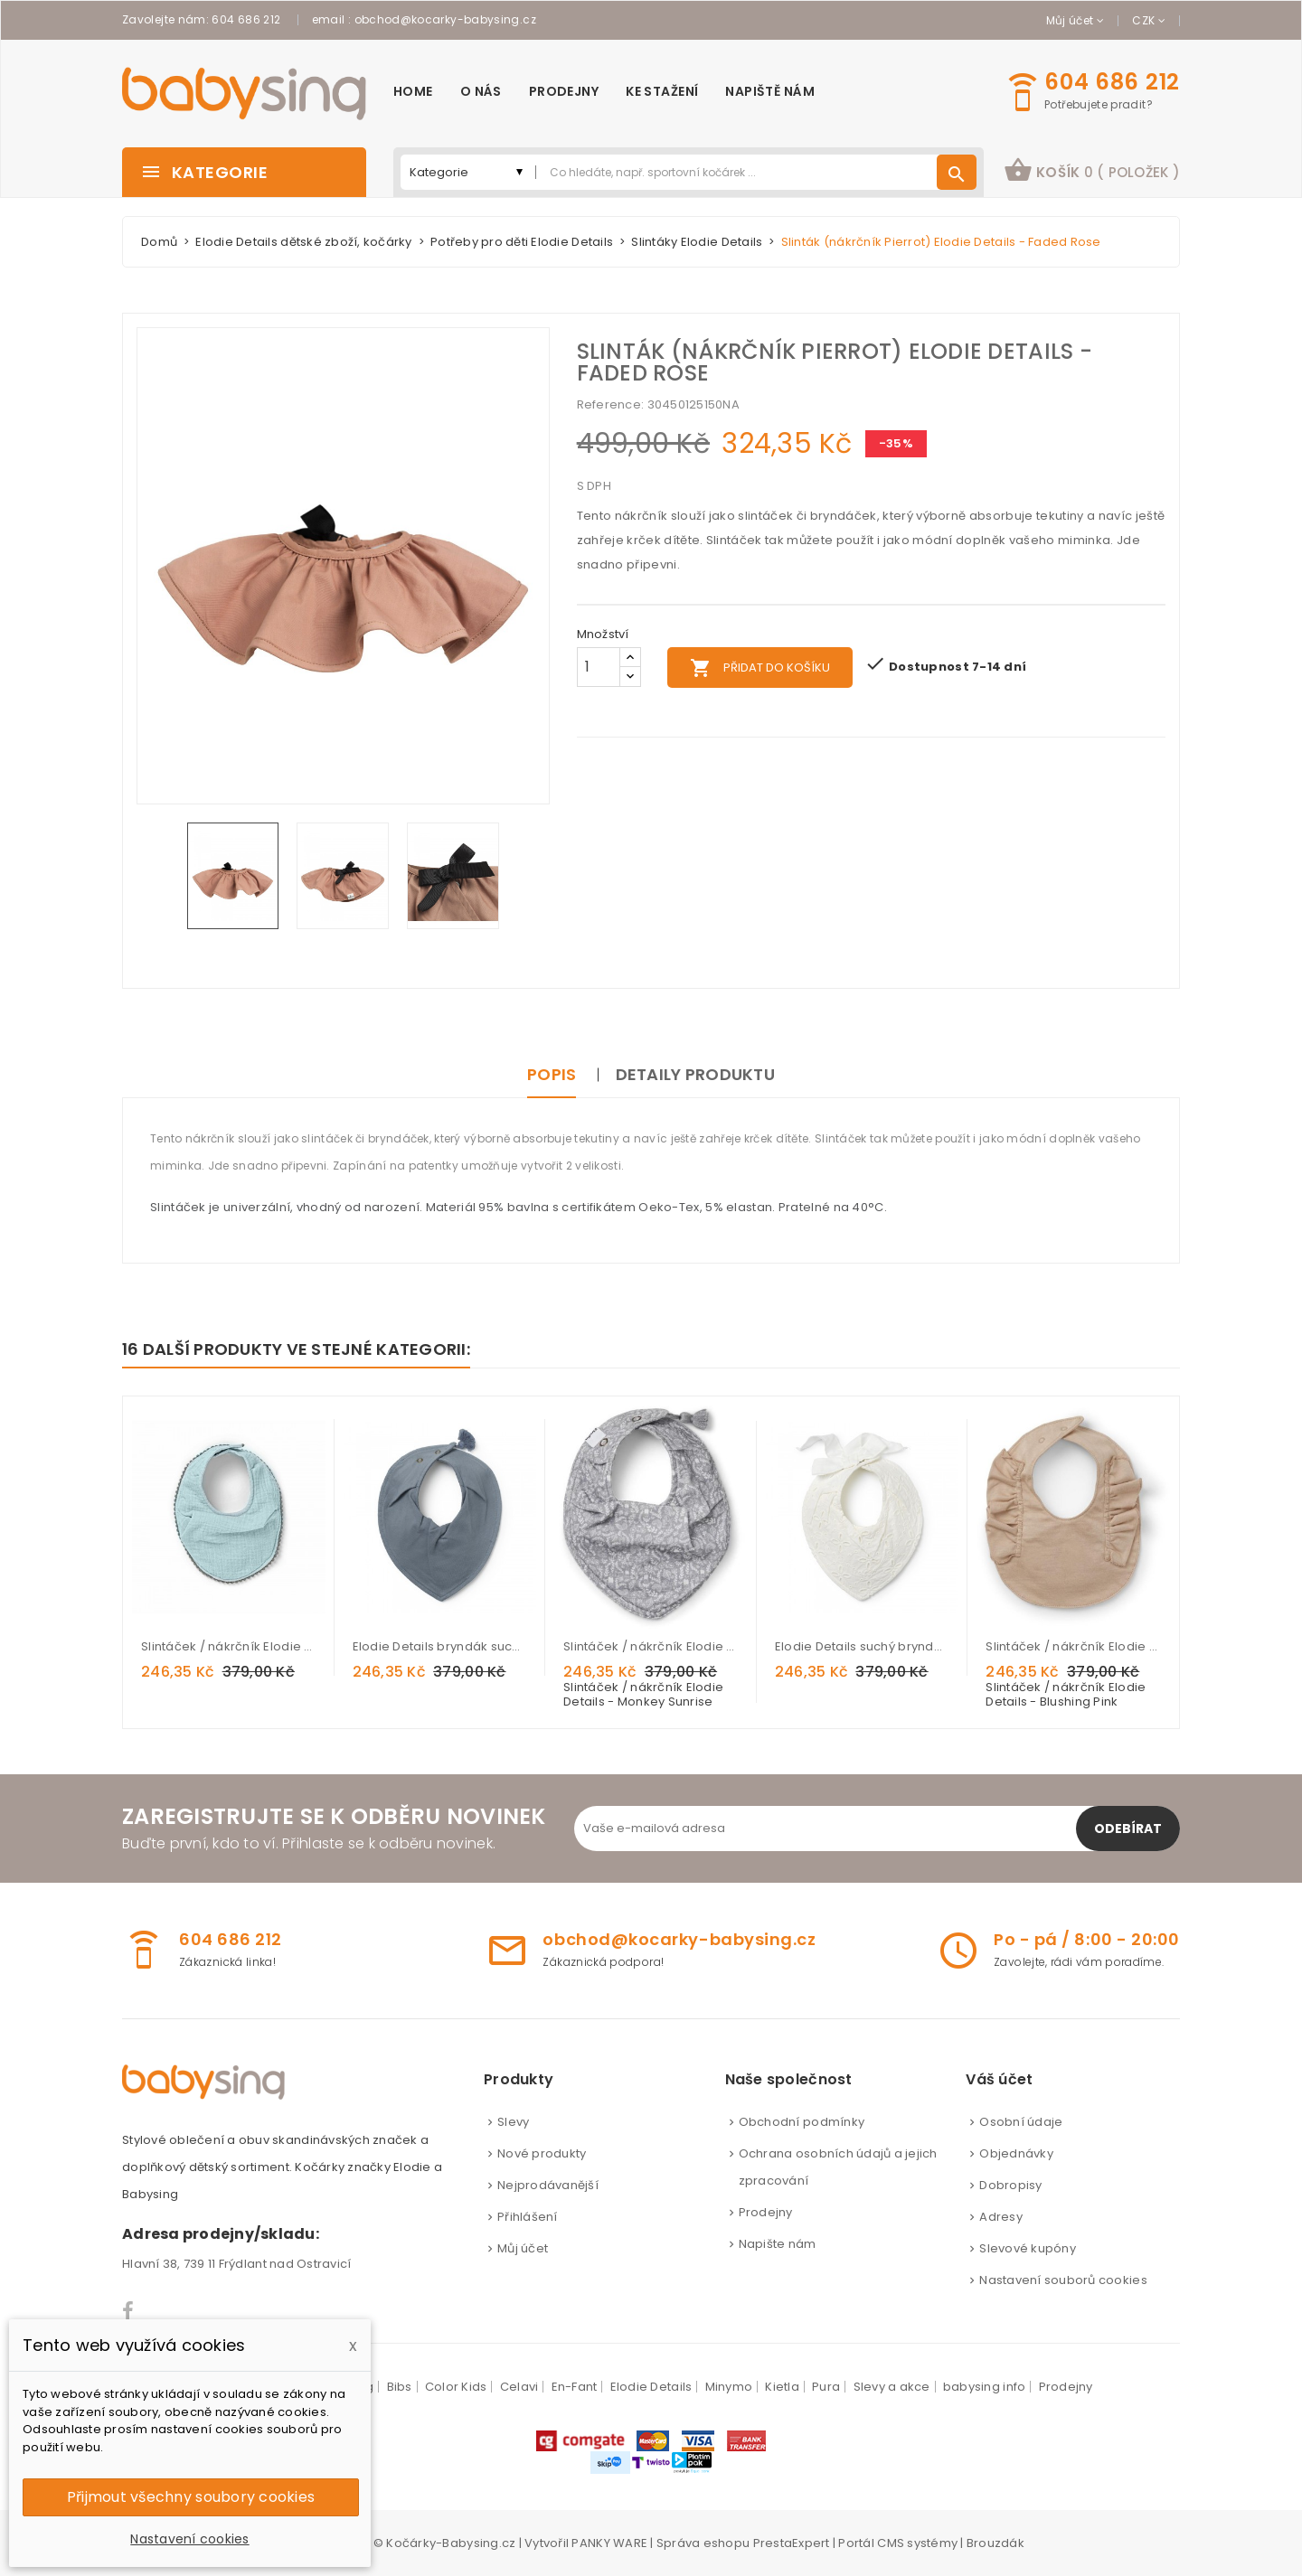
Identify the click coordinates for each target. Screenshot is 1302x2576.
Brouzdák (995, 2543)
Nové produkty (541, 2153)
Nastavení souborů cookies (1063, 2280)
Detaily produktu (695, 1074)
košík (1092, 169)
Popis (551, 1074)
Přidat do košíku (760, 668)
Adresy (1001, 2216)
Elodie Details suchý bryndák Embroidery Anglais (862, 1646)
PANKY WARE (609, 2543)
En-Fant (575, 2387)
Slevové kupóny (1027, 2248)
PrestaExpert (791, 2543)
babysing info (984, 2387)
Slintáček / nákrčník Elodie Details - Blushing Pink (1073, 1646)
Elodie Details (651, 2387)
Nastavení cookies (189, 2539)
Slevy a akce (892, 2387)
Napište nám (777, 2243)
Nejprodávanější (548, 2185)
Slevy (513, 2121)
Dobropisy (1010, 2185)
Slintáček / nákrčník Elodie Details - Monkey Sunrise (651, 1646)
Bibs (399, 2387)
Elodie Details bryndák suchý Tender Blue (440, 1646)
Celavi (519, 2387)
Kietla (782, 2387)
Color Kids (456, 2387)
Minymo (729, 2387)
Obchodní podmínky (801, 2121)
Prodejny (766, 2212)
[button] (1092, 172)
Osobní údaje (1020, 2121)
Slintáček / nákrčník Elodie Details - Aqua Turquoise (228, 1646)
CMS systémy (917, 2543)
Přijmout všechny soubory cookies (191, 2497)
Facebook (129, 2311)
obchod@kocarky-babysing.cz (445, 19)
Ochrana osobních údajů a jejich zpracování (838, 2167)
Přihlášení (527, 2216)
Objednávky (1016, 2153)
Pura (826, 2387)
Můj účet (522, 2248)
